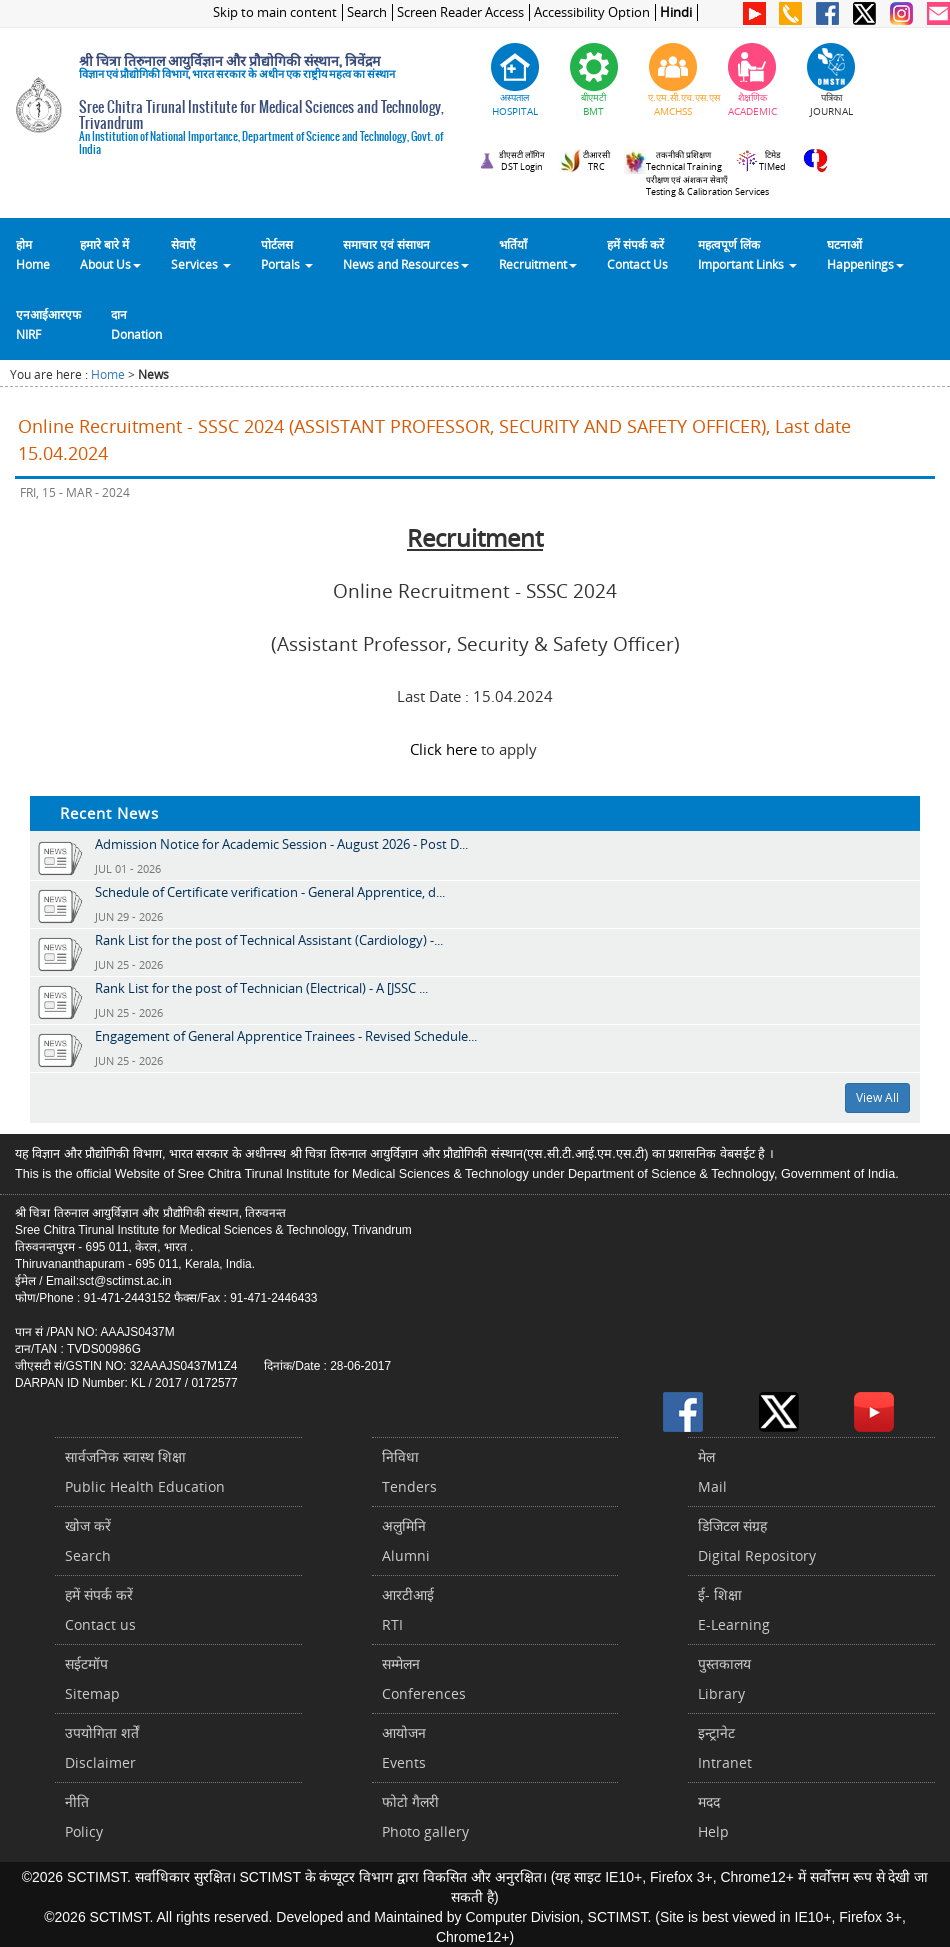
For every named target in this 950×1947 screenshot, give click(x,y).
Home (108, 374)
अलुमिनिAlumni (406, 1540)
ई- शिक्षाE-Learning (734, 1609)
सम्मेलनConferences (424, 1678)
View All (877, 1097)
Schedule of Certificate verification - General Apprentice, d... (270, 892)
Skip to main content (275, 12)
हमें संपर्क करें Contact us (100, 1609)
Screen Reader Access (460, 12)
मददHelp (713, 1816)
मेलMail (712, 1471)
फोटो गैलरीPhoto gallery (425, 1816)
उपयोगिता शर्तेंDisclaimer (102, 1747)
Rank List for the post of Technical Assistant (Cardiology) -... (269, 940)
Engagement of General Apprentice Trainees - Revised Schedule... (286, 1036)
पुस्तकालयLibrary (724, 1678)
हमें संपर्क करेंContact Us (637, 254)
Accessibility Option (592, 12)
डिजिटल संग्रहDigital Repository (757, 1540)
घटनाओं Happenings (865, 254)
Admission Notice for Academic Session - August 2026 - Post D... (281, 844)
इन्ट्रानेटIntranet (725, 1747)
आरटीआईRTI (408, 1609)
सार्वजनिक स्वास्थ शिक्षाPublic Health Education (145, 1471)
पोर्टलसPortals (287, 254)
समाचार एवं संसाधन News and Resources (406, 254)
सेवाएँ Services (201, 254)
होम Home (33, 254)
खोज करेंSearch (88, 1540)
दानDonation (136, 324)
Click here (443, 749)
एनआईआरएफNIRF (48, 324)
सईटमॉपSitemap (92, 1678)
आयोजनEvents (404, 1747)
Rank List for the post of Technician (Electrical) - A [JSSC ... (261, 988)
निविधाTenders (409, 1471)
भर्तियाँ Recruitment (538, 254)
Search (367, 12)
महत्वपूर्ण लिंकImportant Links (747, 254)
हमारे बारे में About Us (110, 254)
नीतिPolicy (84, 1816)
